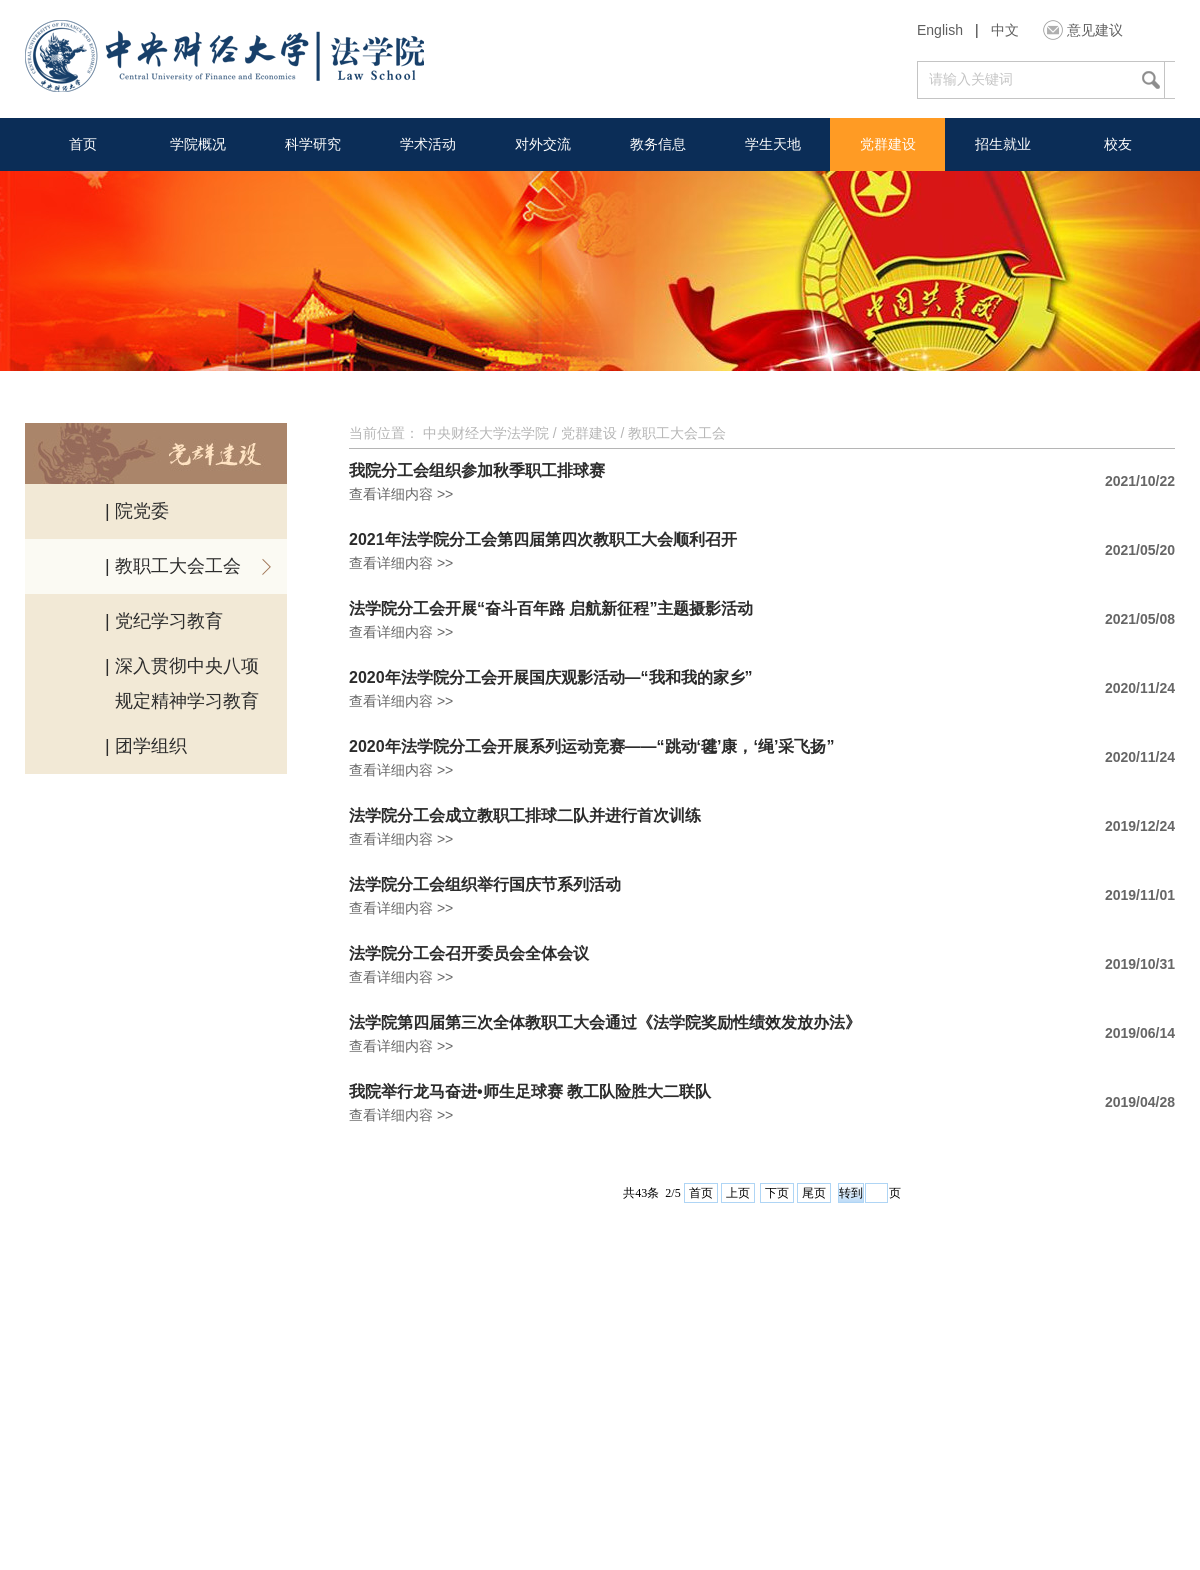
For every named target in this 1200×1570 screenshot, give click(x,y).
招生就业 (1003, 144)
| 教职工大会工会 (173, 566)
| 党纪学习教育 (164, 621)
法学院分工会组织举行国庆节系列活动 (485, 885)
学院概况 (198, 144)
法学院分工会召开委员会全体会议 (469, 954)
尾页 (814, 1193)
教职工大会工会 (677, 433)
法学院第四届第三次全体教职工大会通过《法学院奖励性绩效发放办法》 (605, 1023)
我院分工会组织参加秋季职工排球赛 (477, 471)
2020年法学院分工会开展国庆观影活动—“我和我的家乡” (551, 678)
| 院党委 (137, 511)
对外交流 (543, 144)
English (940, 30)
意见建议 (1095, 30)
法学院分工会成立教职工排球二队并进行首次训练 (525, 816)
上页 (738, 1193)
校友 (1118, 144)
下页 (777, 1193)
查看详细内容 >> (401, 494)
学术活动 (428, 144)
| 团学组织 (146, 746)
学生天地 (773, 144)
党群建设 (888, 144)
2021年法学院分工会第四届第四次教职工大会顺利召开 (543, 540)
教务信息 (658, 144)
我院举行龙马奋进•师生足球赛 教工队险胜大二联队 (530, 1092)
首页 (83, 144)
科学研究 (313, 144)
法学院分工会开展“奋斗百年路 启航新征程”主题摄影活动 (551, 609)
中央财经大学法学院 (486, 433)
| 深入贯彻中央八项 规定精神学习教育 (182, 683)
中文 (1005, 30)
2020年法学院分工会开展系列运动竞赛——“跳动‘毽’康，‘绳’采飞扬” (591, 747)
